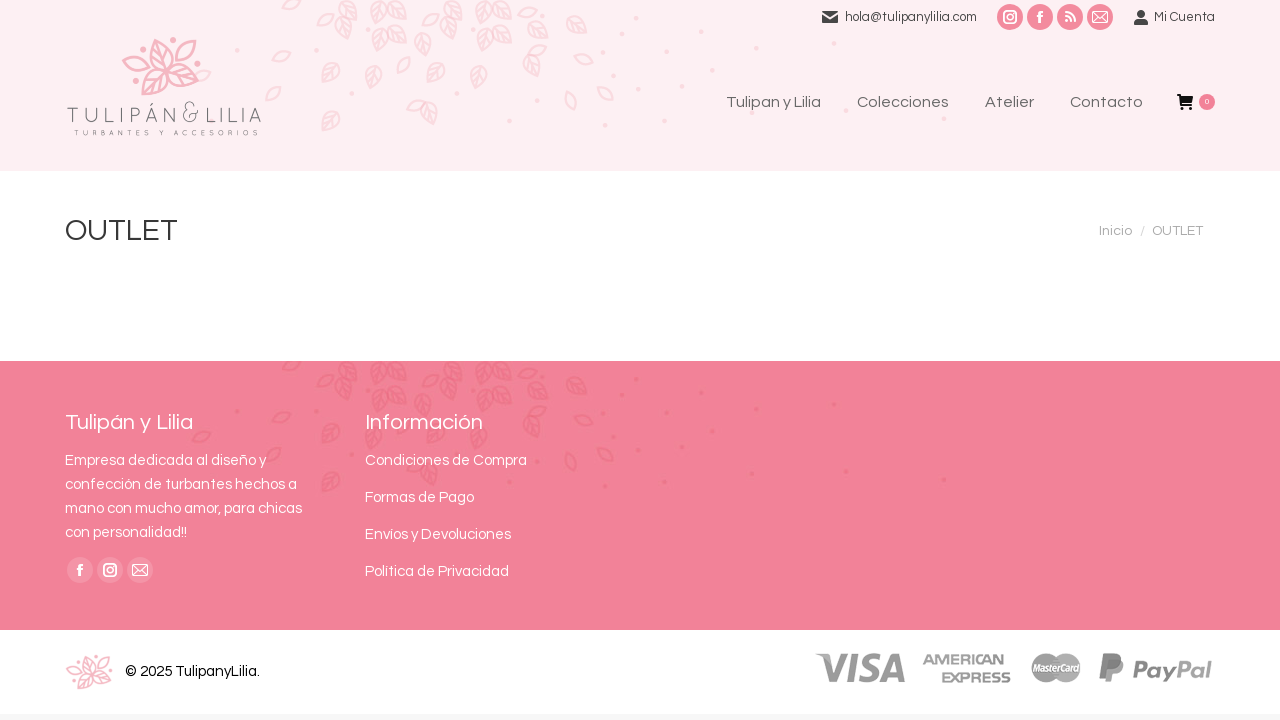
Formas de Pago (419, 497)
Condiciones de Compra (446, 460)
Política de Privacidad (437, 571)
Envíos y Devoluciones (438, 534)
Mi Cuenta (1174, 17)
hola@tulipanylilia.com (911, 17)
